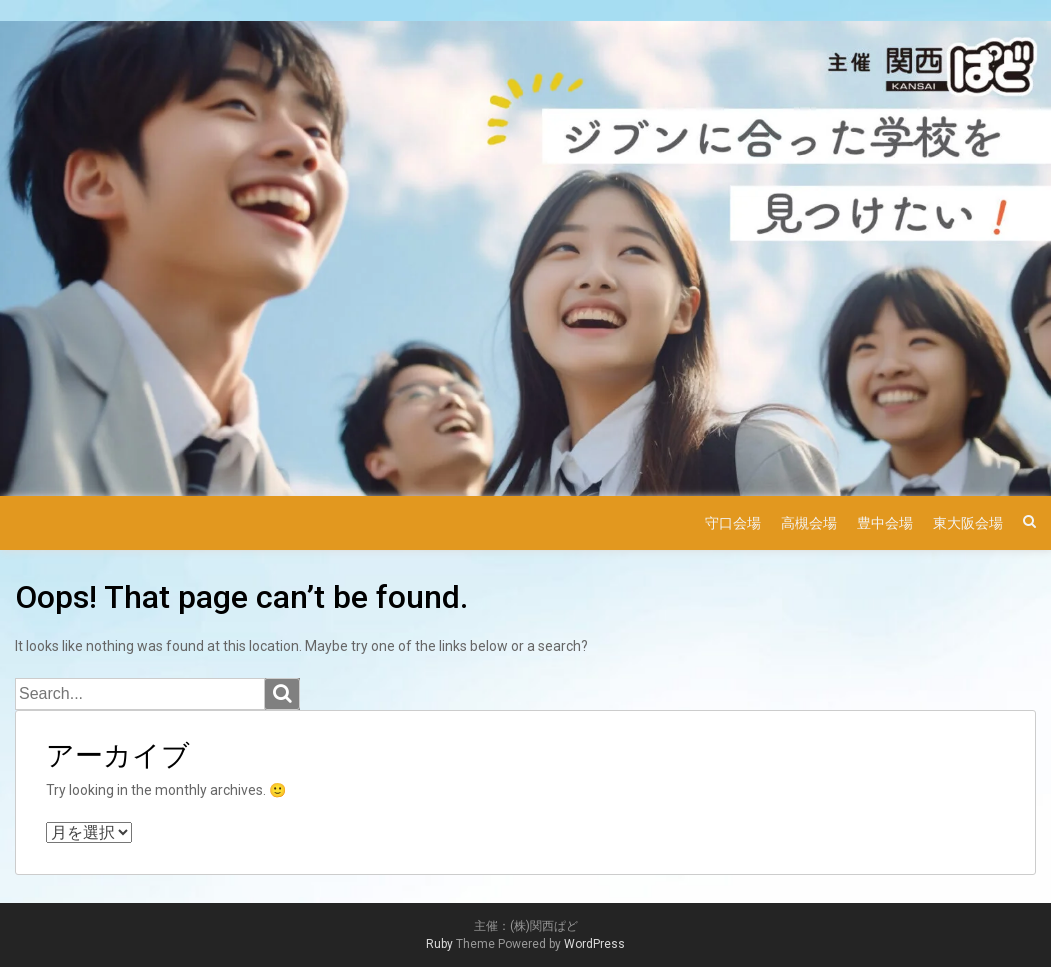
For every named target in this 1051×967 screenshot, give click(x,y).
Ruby (439, 944)
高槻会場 (809, 523)
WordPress (594, 944)
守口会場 (733, 523)
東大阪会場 (968, 523)
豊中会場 (885, 523)
